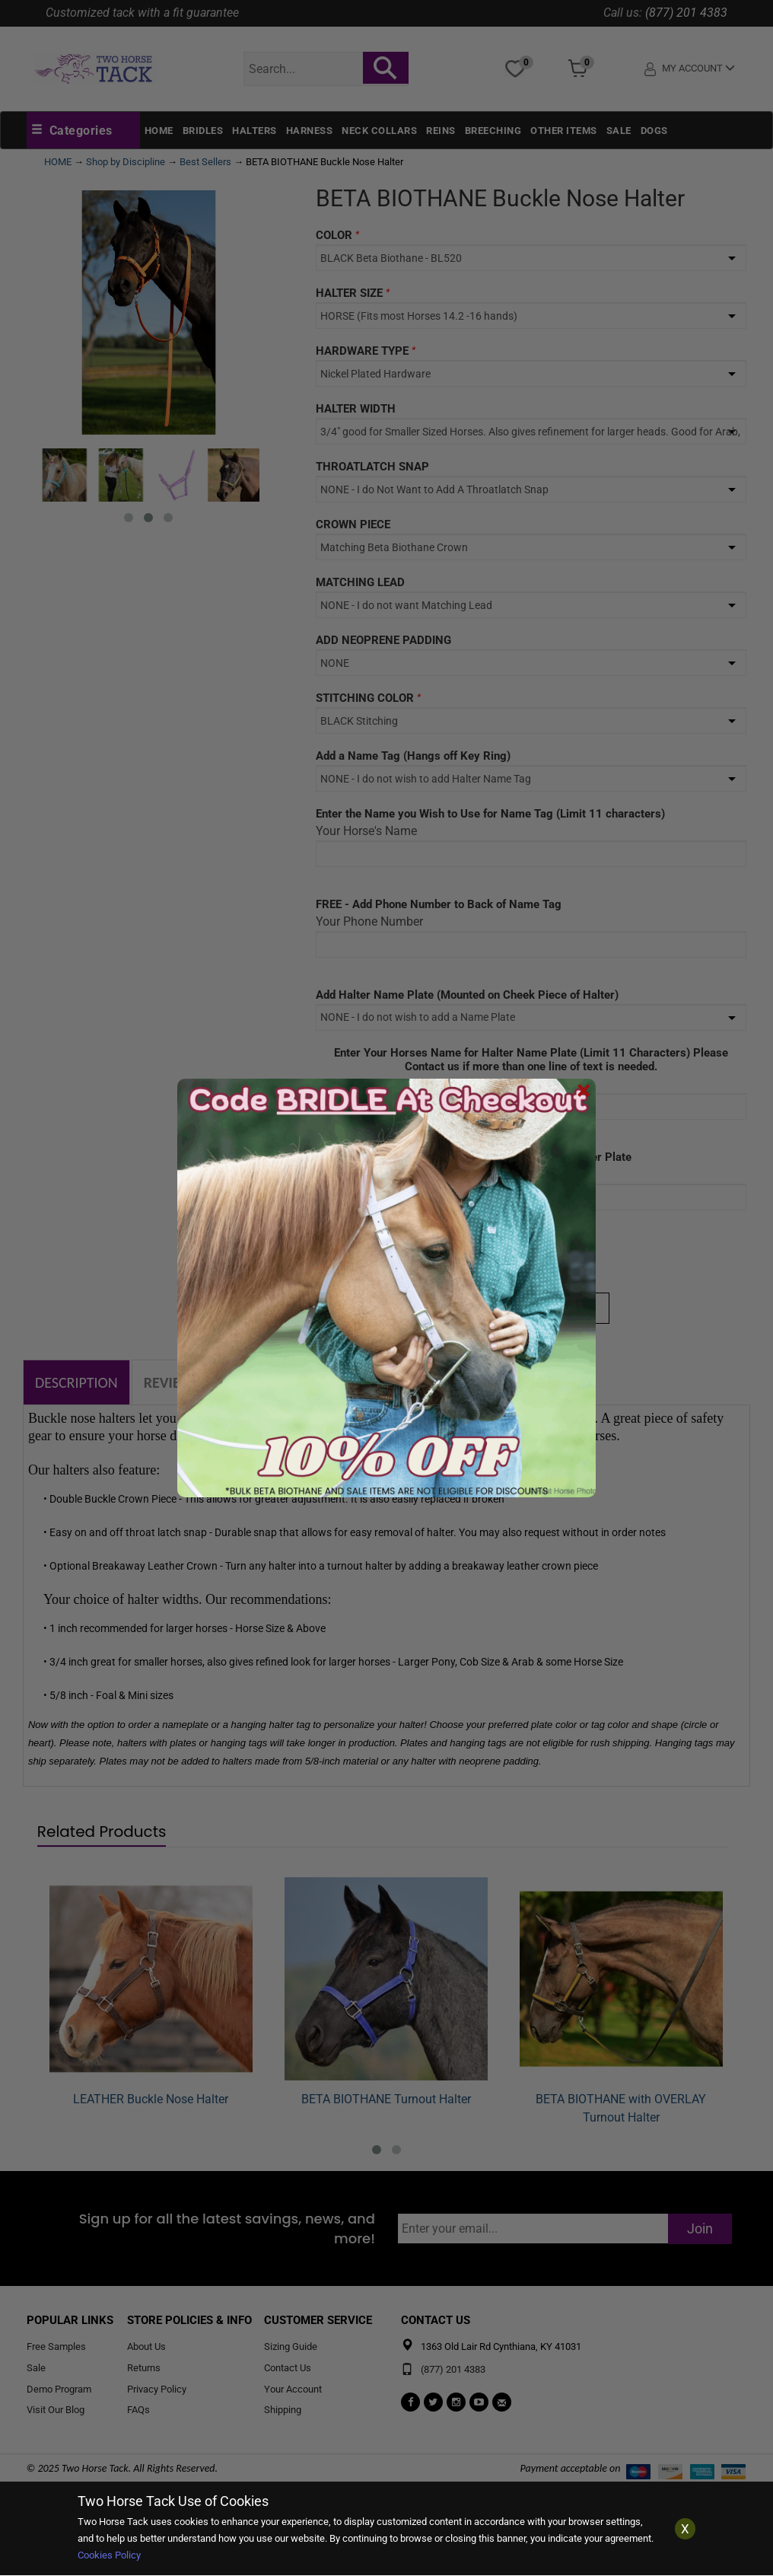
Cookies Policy (109, 2555)
